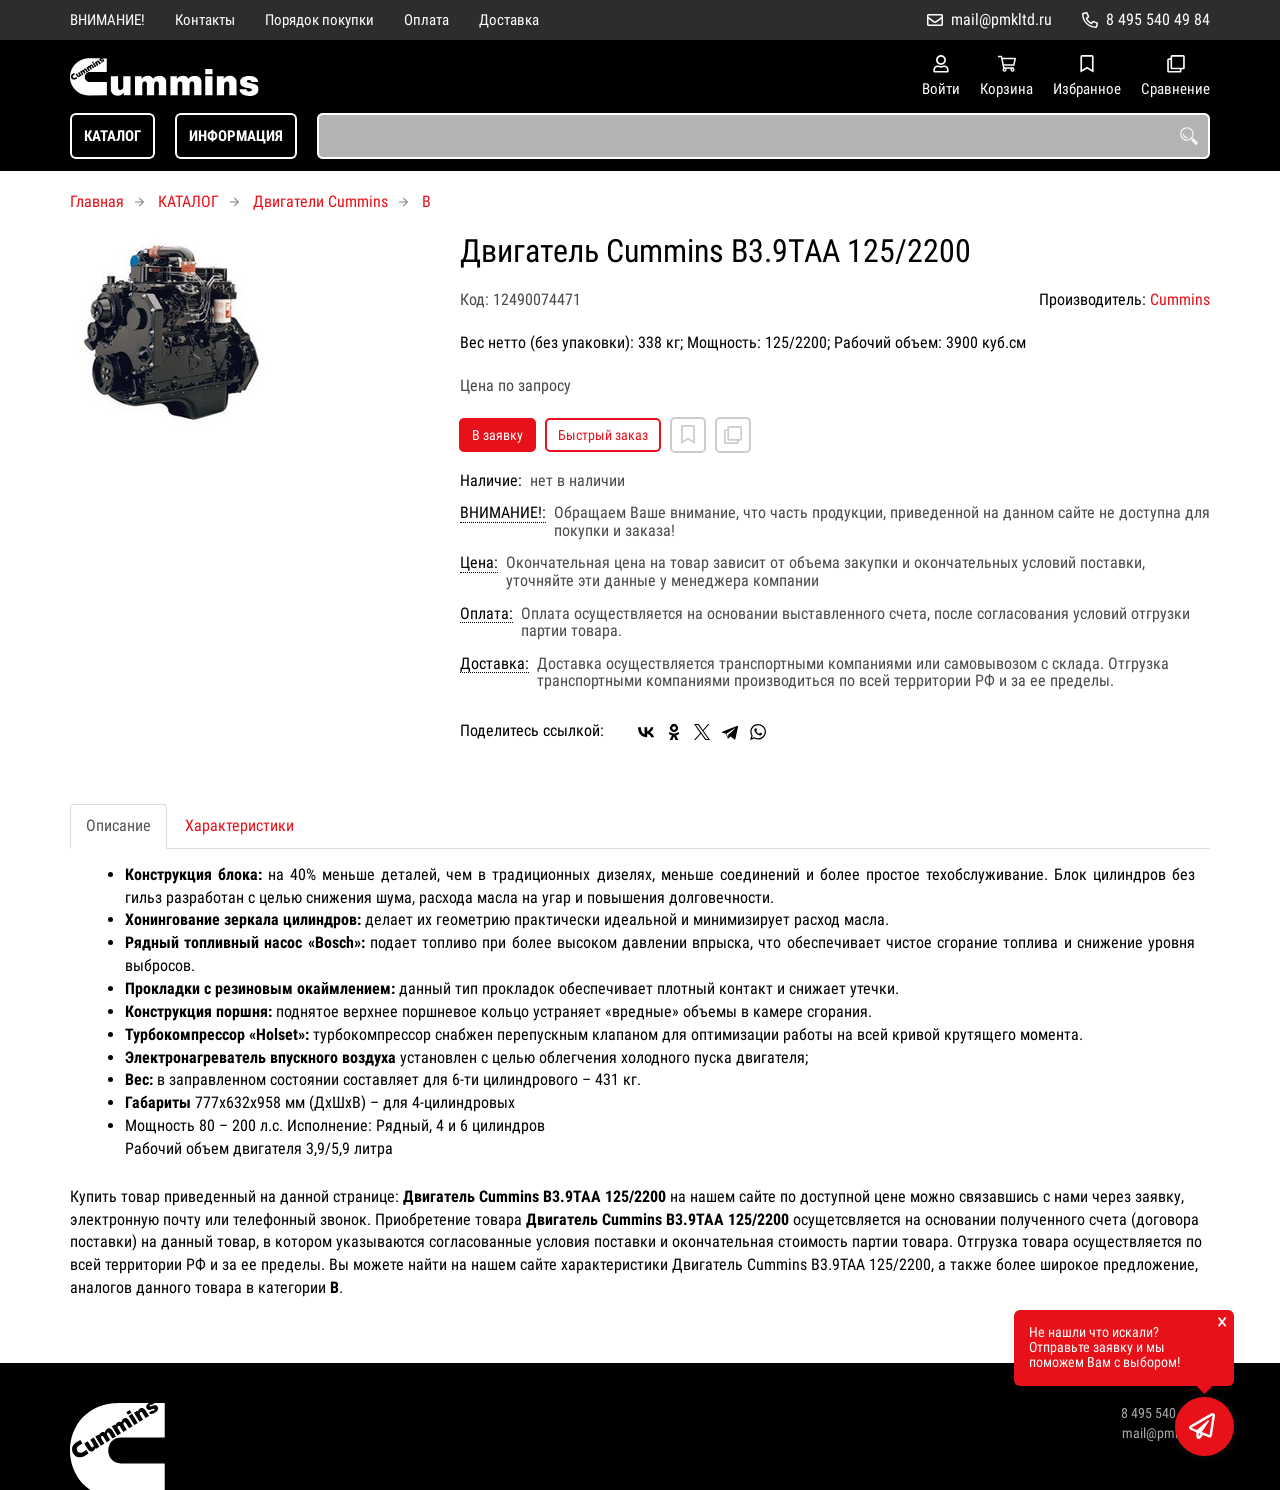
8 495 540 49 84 (1158, 19)
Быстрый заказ (603, 435)
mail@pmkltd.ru (1001, 19)
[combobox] (763, 136)
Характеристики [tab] (239, 825)
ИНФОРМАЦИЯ (236, 136)
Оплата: (486, 614)
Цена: (479, 563)
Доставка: (494, 664)
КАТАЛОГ (112, 136)
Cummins (1180, 299)
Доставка (509, 20)
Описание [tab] (118, 825)
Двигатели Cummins (320, 201)
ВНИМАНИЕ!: (503, 513)
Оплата (426, 20)
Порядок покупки (319, 20)
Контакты (205, 20)
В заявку (497, 435)
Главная (97, 201)
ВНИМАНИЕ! (107, 20)
